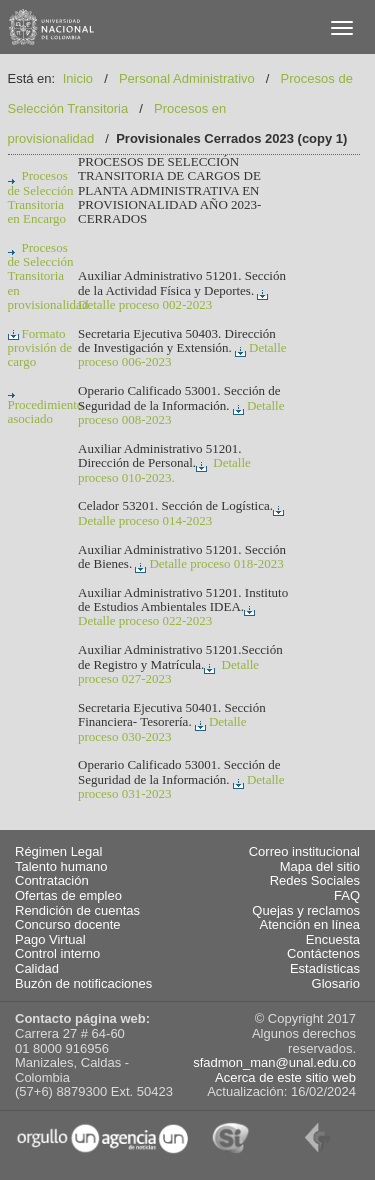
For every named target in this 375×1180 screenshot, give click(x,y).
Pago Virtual (50, 940)
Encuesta (333, 940)
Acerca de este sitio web (285, 1077)
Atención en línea (310, 925)
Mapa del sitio (320, 867)
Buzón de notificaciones (83, 984)
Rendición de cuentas (77, 911)
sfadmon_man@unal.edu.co (274, 1062)
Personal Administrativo (187, 78)
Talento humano (61, 867)
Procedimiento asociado (46, 406)
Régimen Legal (58, 852)
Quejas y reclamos (306, 911)
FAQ (347, 896)
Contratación (52, 881)
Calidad (37, 969)
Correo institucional (304, 852)
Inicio (78, 78)
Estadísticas (325, 969)
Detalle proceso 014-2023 (182, 515)
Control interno (57, 954)
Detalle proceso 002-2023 (174, 299)
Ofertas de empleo (68, 896)
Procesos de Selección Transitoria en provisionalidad (48, 276)
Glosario (336, 984)
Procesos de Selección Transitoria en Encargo (41, 197)
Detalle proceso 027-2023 (168, 671)
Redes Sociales (315, 881)
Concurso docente (68, 925)
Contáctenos (323, 954)
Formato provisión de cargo (40, 348)
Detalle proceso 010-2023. (164, 469)
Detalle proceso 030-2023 (162, 728)
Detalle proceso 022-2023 (168, 615)
